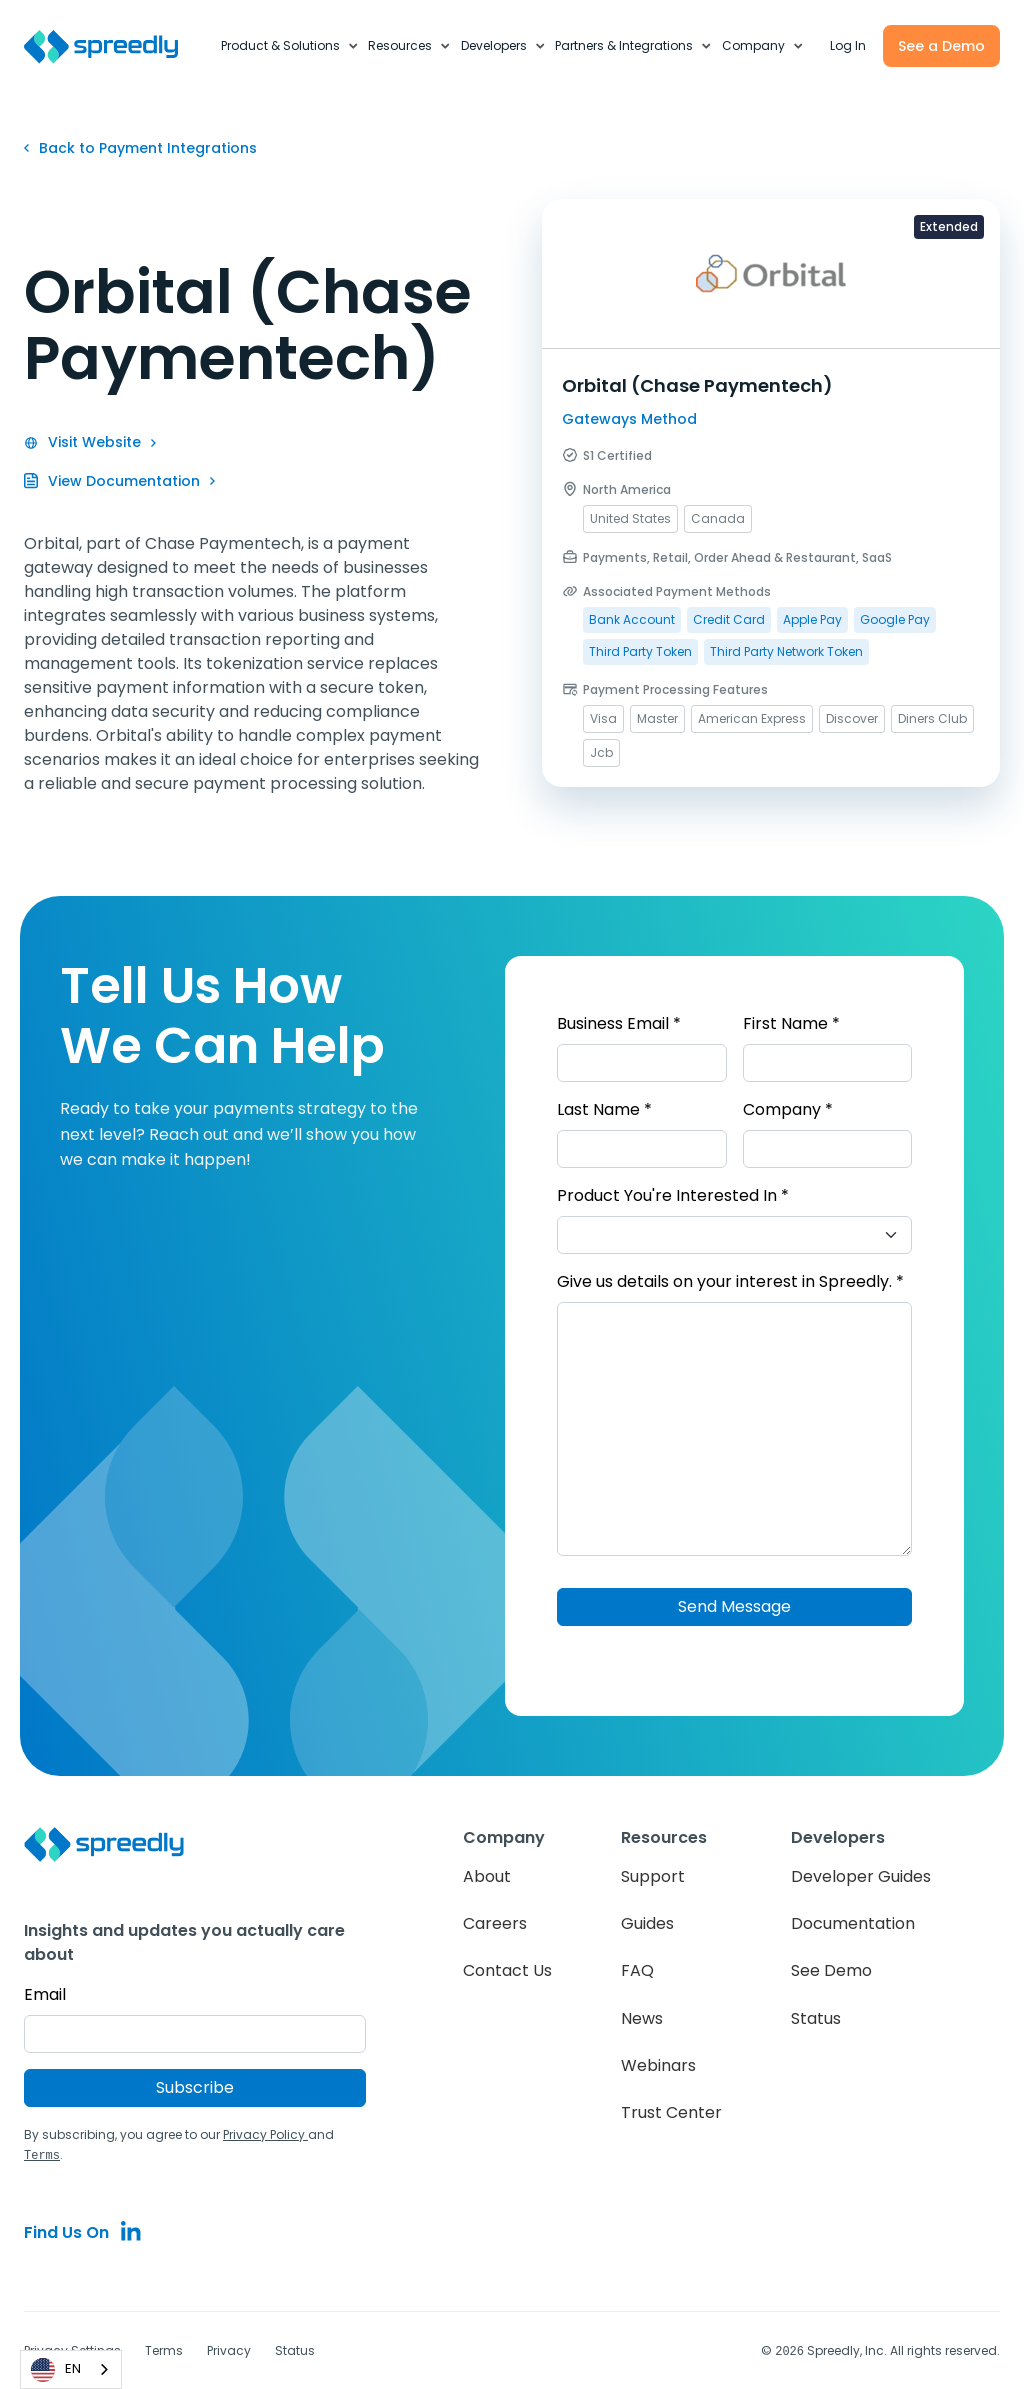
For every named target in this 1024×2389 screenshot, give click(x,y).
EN (56, 2370)
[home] (112, 46)
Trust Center (671, 2112)
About (487, 1876)
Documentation (853, 1923)
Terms (164, 2349)
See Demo (831, 1970)
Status (816, 2018)
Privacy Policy (265, 2134)
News (642, 2018)
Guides (647, 1923)
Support (653, 1876)
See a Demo (941, 46)
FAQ (637, 1970)
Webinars (658, 2065)
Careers (495, 1923)
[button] (290, 46)
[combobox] (71, 2369)
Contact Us (507, 1970)
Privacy (229, 2349)
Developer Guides (861, 1876)
